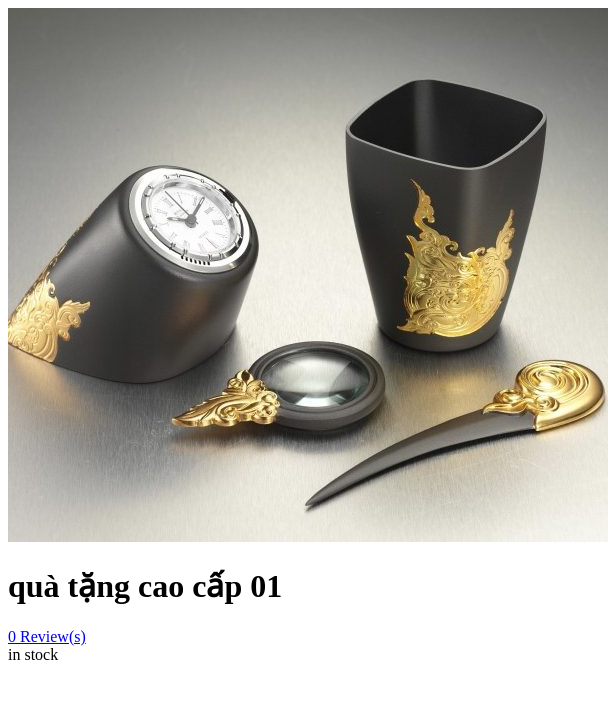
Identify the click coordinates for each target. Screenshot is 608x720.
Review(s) (47, 636)
